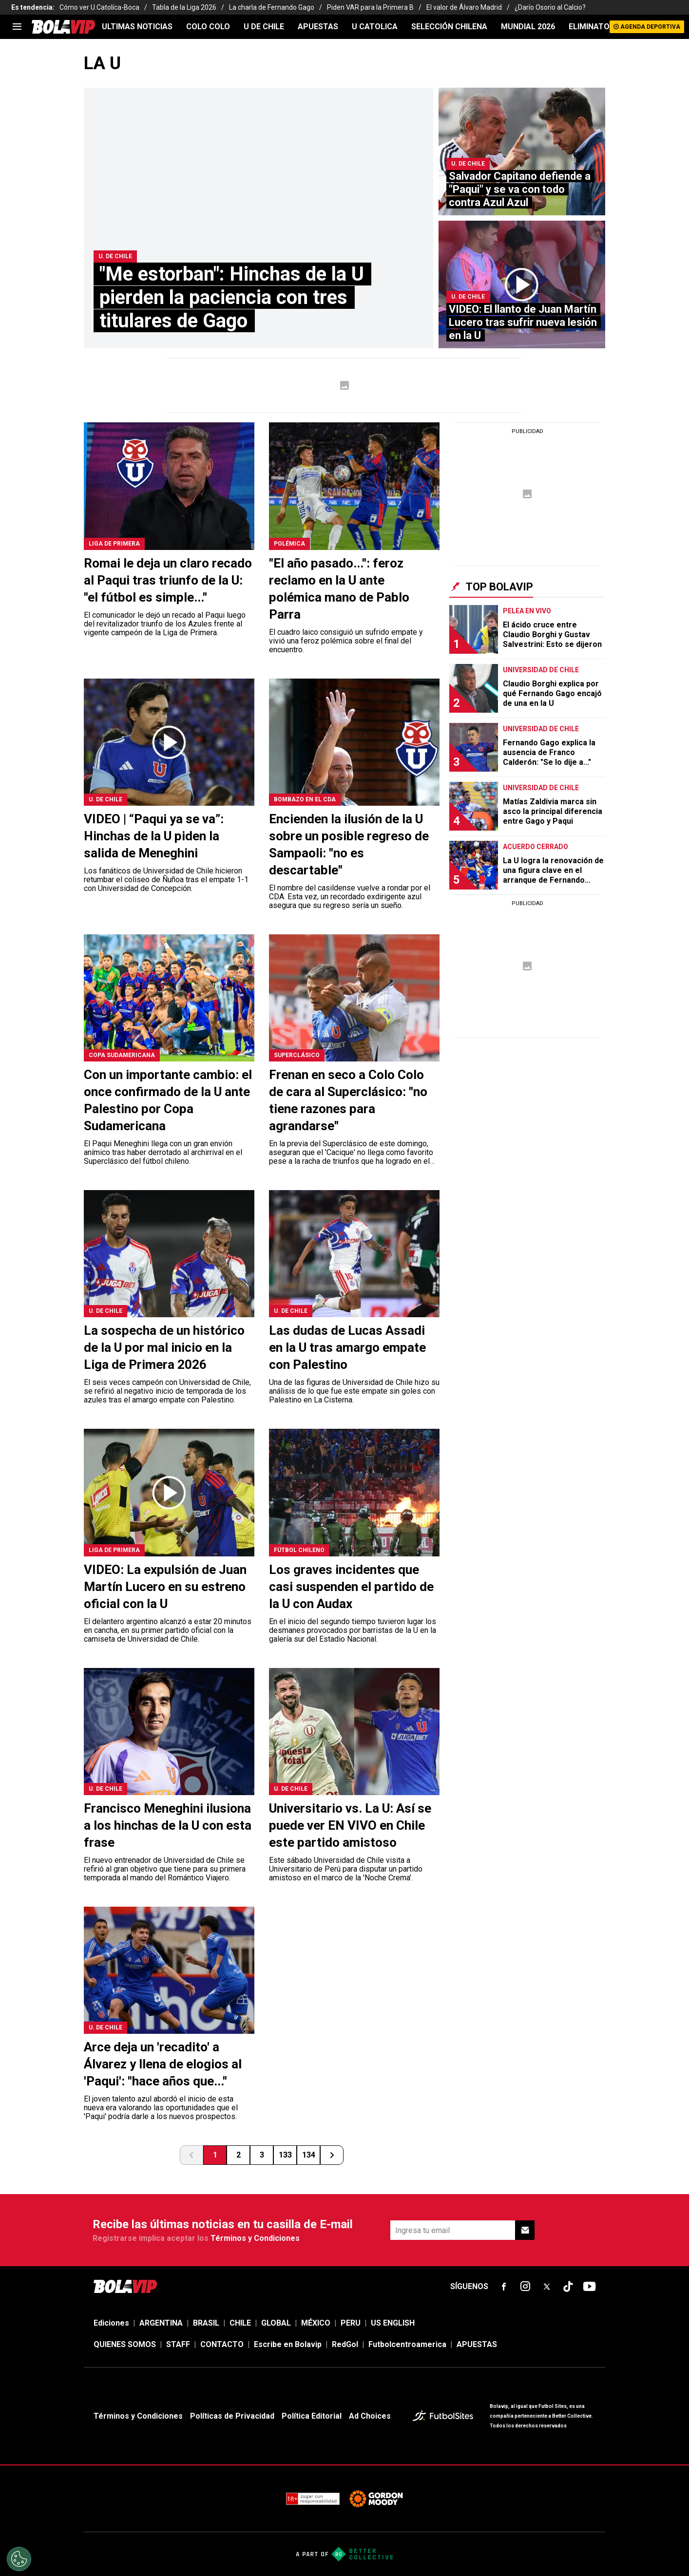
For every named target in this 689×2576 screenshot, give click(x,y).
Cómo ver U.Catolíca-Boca (99, 7)
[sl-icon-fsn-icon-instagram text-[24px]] (525, 2286)
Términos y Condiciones (255, 2238)
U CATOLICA (375, 26)
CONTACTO (222, 2344)
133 (285, 2154)
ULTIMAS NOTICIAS (137, 26)
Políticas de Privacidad (232, 2416)
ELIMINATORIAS (598, 26)
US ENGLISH (393, 2323)
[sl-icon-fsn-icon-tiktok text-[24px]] (568, 2286)
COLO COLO (208, 26)
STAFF (178, 2344)
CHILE (240, 2323)
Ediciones (111, 2323)
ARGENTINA (161, 2323)
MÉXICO (315, 2323)
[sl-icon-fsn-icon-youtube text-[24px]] (589, 2286)
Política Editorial (312, 2416)
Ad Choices (370, 2416)
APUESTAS (318, 26)
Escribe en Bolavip (288, 2344)
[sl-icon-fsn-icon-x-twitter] (547, 2286)
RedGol (345, 2344)
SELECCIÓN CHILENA (449, 26)
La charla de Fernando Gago (271, 7)
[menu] (17, 27)
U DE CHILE (264, 26)
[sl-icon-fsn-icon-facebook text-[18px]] (504, 2286)
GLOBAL (276, 2323)
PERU (351, 2323)
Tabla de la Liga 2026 (184, 7)
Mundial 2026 (528, 26)
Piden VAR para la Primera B (370, 7)
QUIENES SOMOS (125, 2344)
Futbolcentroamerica (407, 2344)
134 (308, 2154)
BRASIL (206, 2323)
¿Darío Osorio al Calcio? (550, 7)
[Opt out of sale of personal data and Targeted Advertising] (19, 2559)
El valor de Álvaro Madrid (464, 7)
